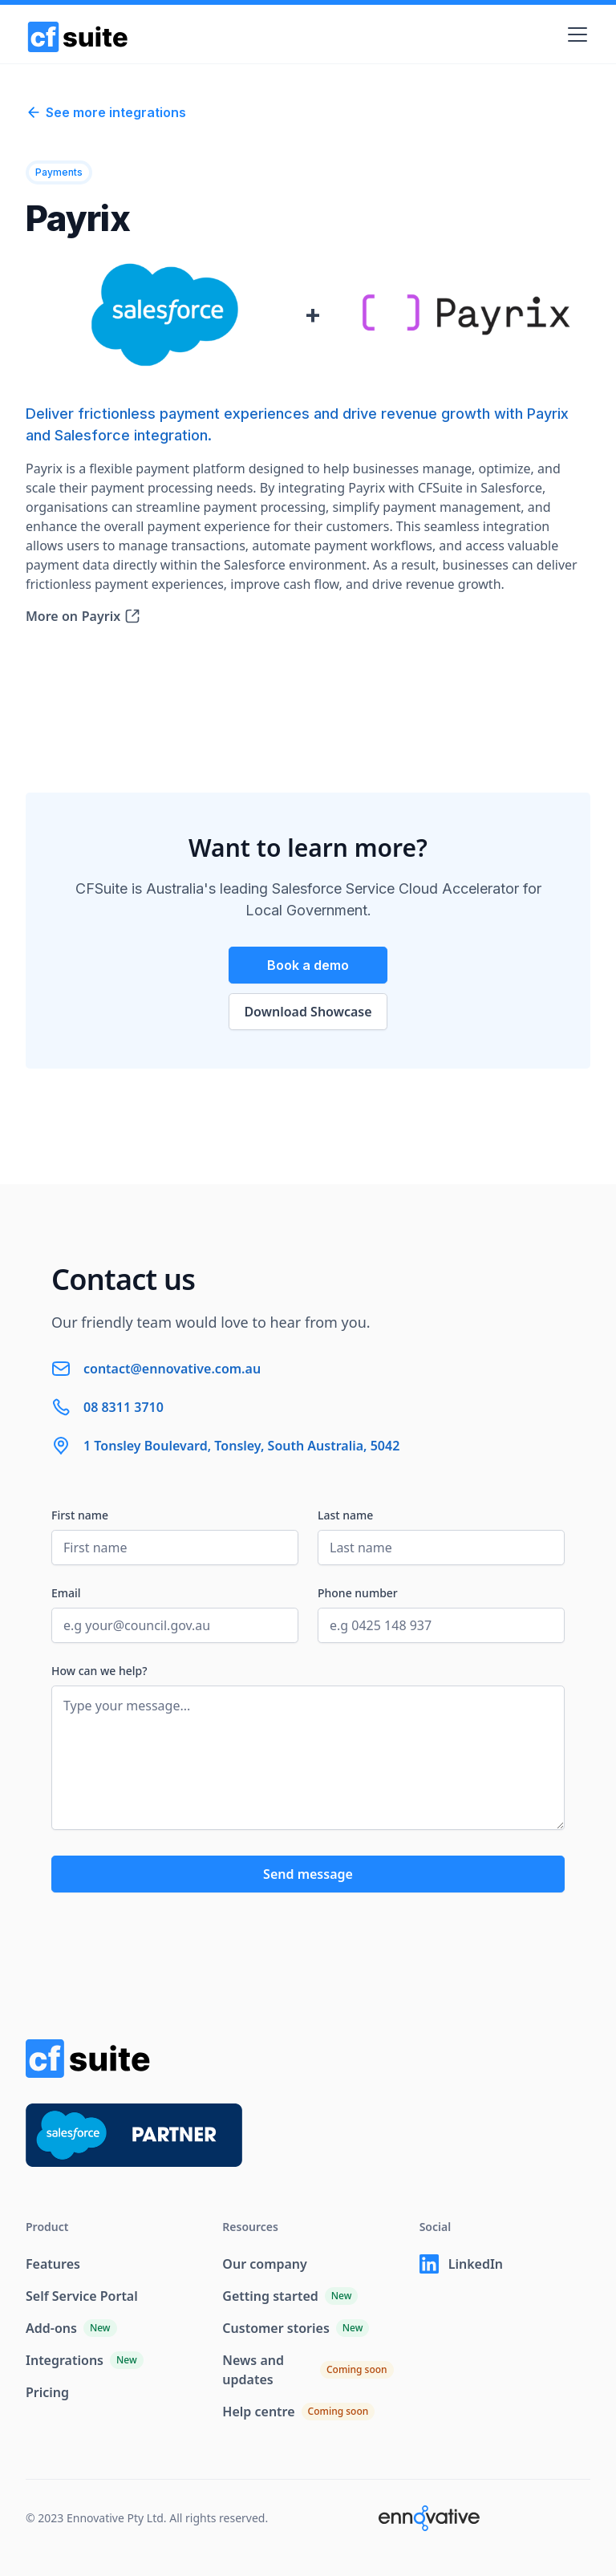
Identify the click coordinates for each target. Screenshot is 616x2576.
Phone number (358, 1592)
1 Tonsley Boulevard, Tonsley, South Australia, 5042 (241, 1445)
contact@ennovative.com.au (172, 1368)
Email (66, 1592)
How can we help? (99, 1670)
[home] (78, 34)
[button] (574, 34)
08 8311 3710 (123, 1407)
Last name (345, 1515)
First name (79, 1515)
